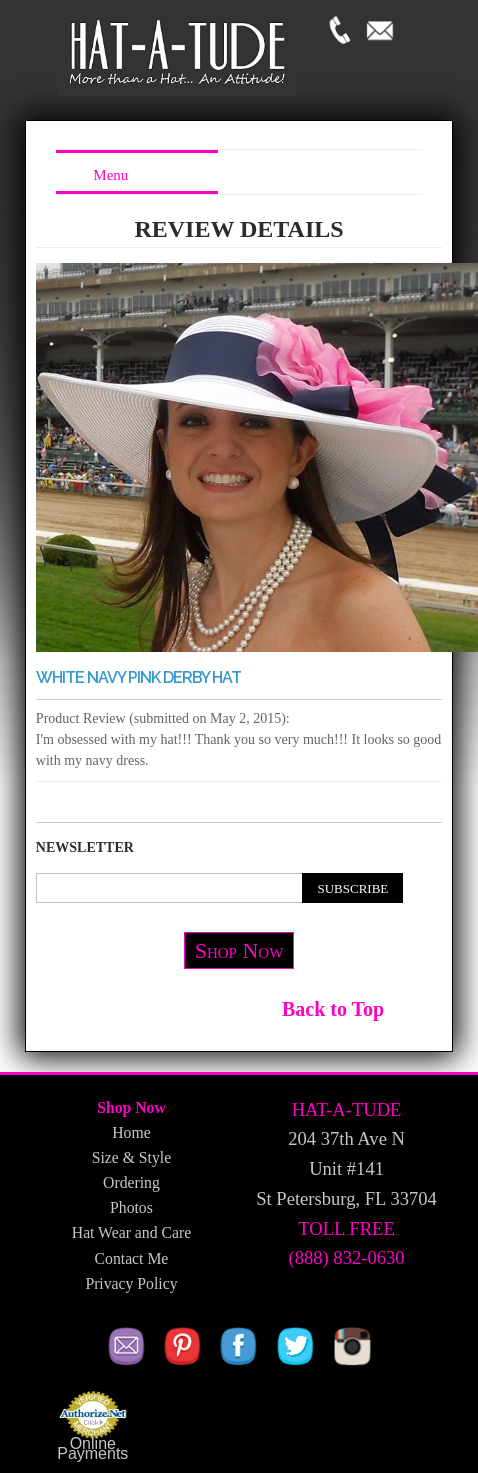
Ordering (131, 1182)
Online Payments (92, 1449)
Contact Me (132, 1258)
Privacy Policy (131, 1283)
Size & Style (131, 1157)
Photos (131, 1207)
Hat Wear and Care (131, 1232)
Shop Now (239, 950)
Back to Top (333, 1009)
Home (131, 1132)
